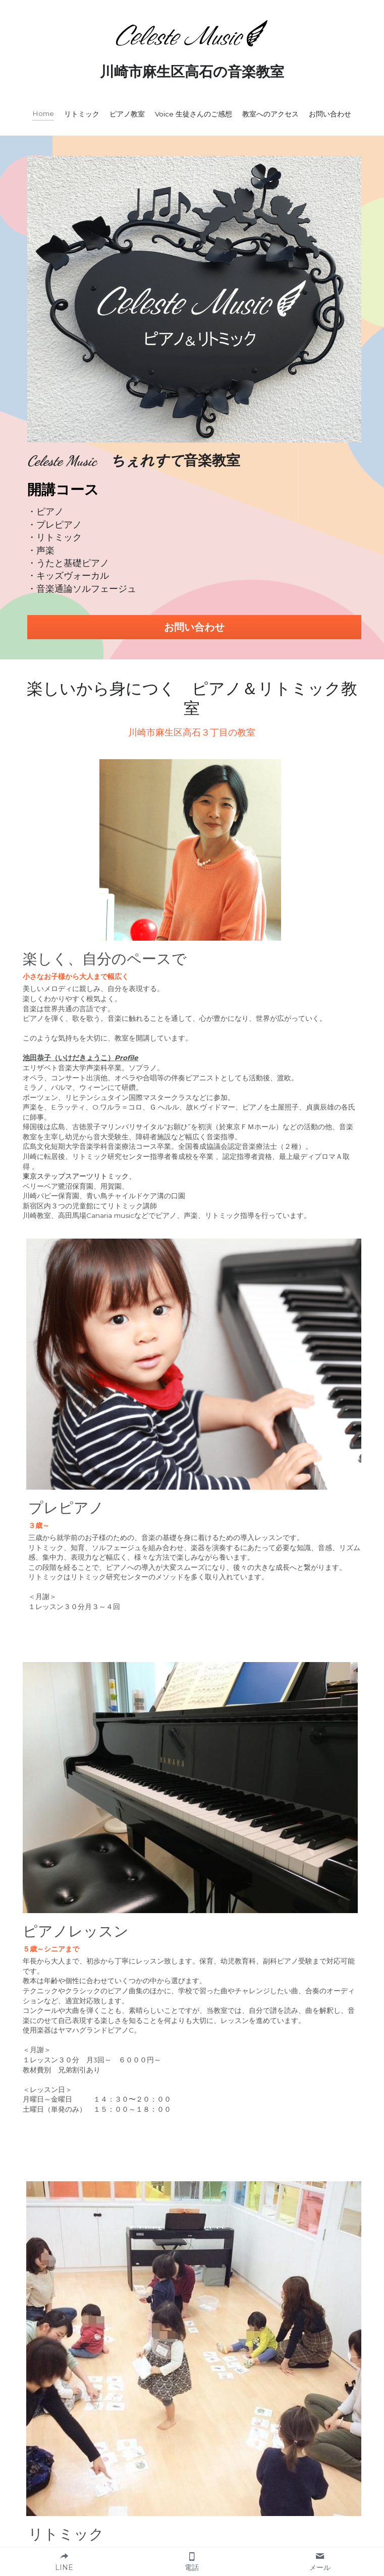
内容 (110, 2412)
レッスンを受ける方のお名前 (160, 2325)
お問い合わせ (278, 503)
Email (114, 2353)
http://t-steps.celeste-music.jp (74, 2103)
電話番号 (119, 2381)
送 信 (192, 2484)
